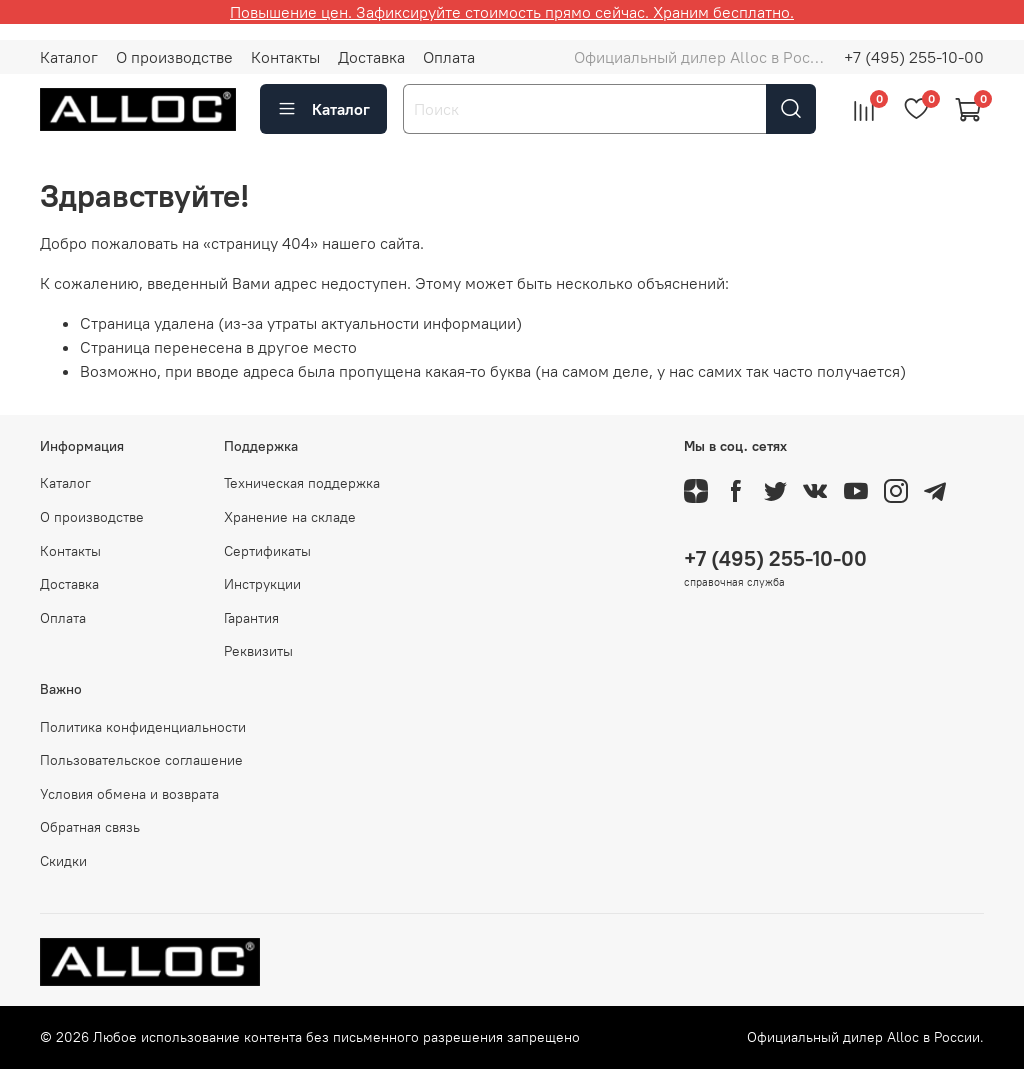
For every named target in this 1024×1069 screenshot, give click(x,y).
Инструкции (262, 584)
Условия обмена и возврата (129, 794)
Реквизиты (258, 651)
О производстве (174, 57)
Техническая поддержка (302, 483)
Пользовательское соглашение (141, 760)
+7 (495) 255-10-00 (914, 57)
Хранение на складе (290, 517)
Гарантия (251, 618)
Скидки (63, 861)
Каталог (69, 57)
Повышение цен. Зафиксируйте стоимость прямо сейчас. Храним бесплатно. (512, 12)
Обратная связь (90, 827)
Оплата (449, 57)
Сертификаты (267, 551)
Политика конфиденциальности (143, 727)
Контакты (285, 57)
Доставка (371, 57)
